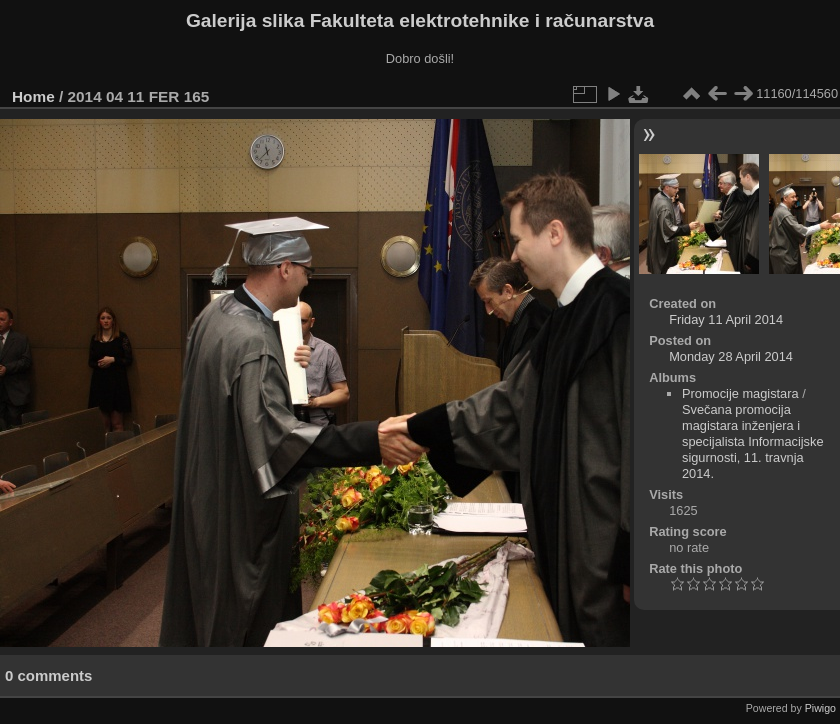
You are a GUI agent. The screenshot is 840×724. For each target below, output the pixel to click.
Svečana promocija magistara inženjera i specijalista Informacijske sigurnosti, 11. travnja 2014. (753, 441)
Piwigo (820, 708)
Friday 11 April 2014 (726, 319)
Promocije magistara (740, 393)
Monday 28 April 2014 (731, 356)
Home (33, 96)
